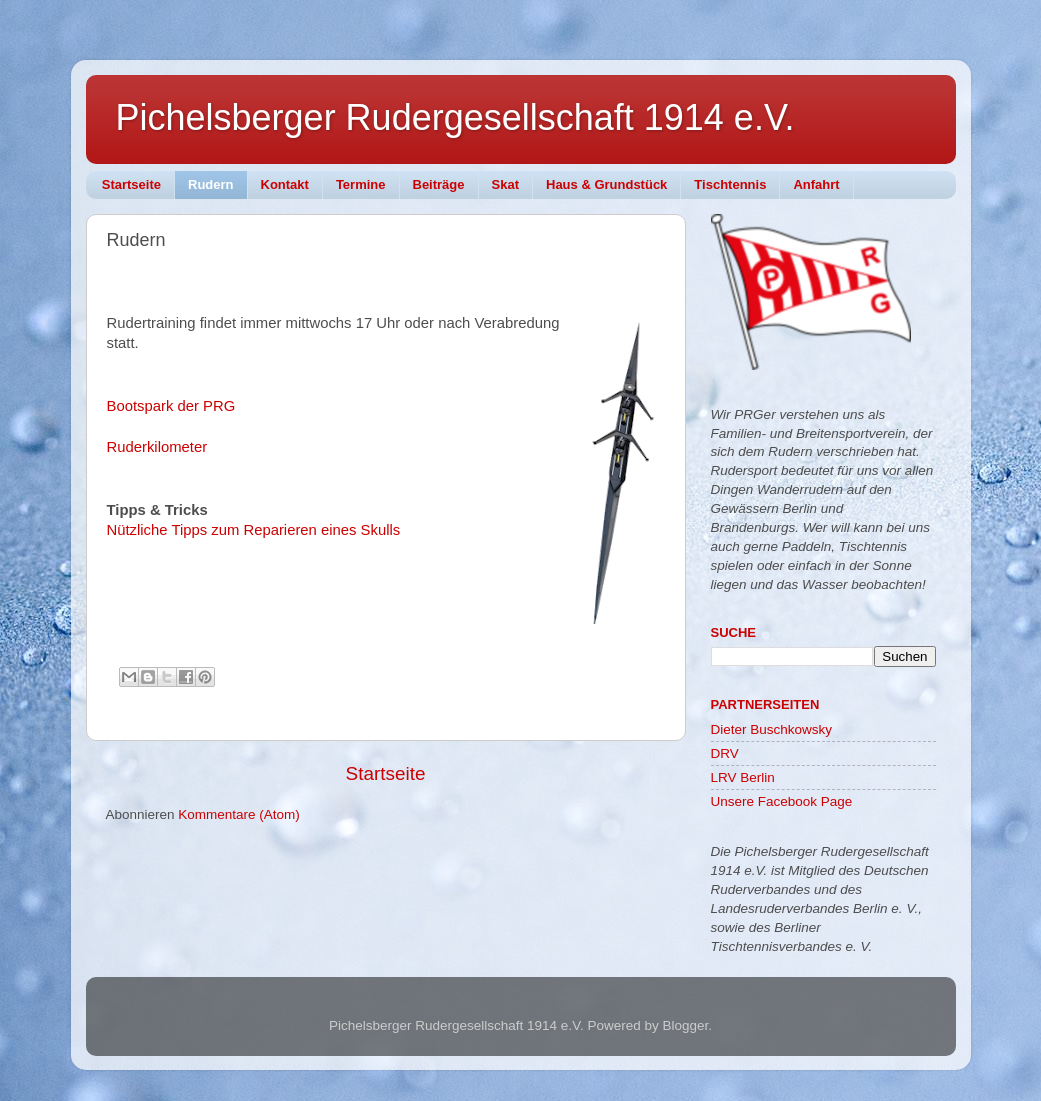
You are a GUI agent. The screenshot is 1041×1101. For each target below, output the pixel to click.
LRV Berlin (743, 777)
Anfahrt (816, 184)
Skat (505, 184)
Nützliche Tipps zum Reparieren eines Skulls (254, 530)
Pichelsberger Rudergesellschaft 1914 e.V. (455, 117)
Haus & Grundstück (606, 184)
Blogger (685, 1025)
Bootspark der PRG (171, 406)
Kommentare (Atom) (239, 814)
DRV (725, 753)
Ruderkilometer (157, 447)
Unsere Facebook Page (782, 801)
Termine (361, 184)
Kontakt (285, 184)
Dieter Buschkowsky (772, 729)
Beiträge (439, 184)
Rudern (211, 184)
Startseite (131, 184)
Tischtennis (730, 184)
